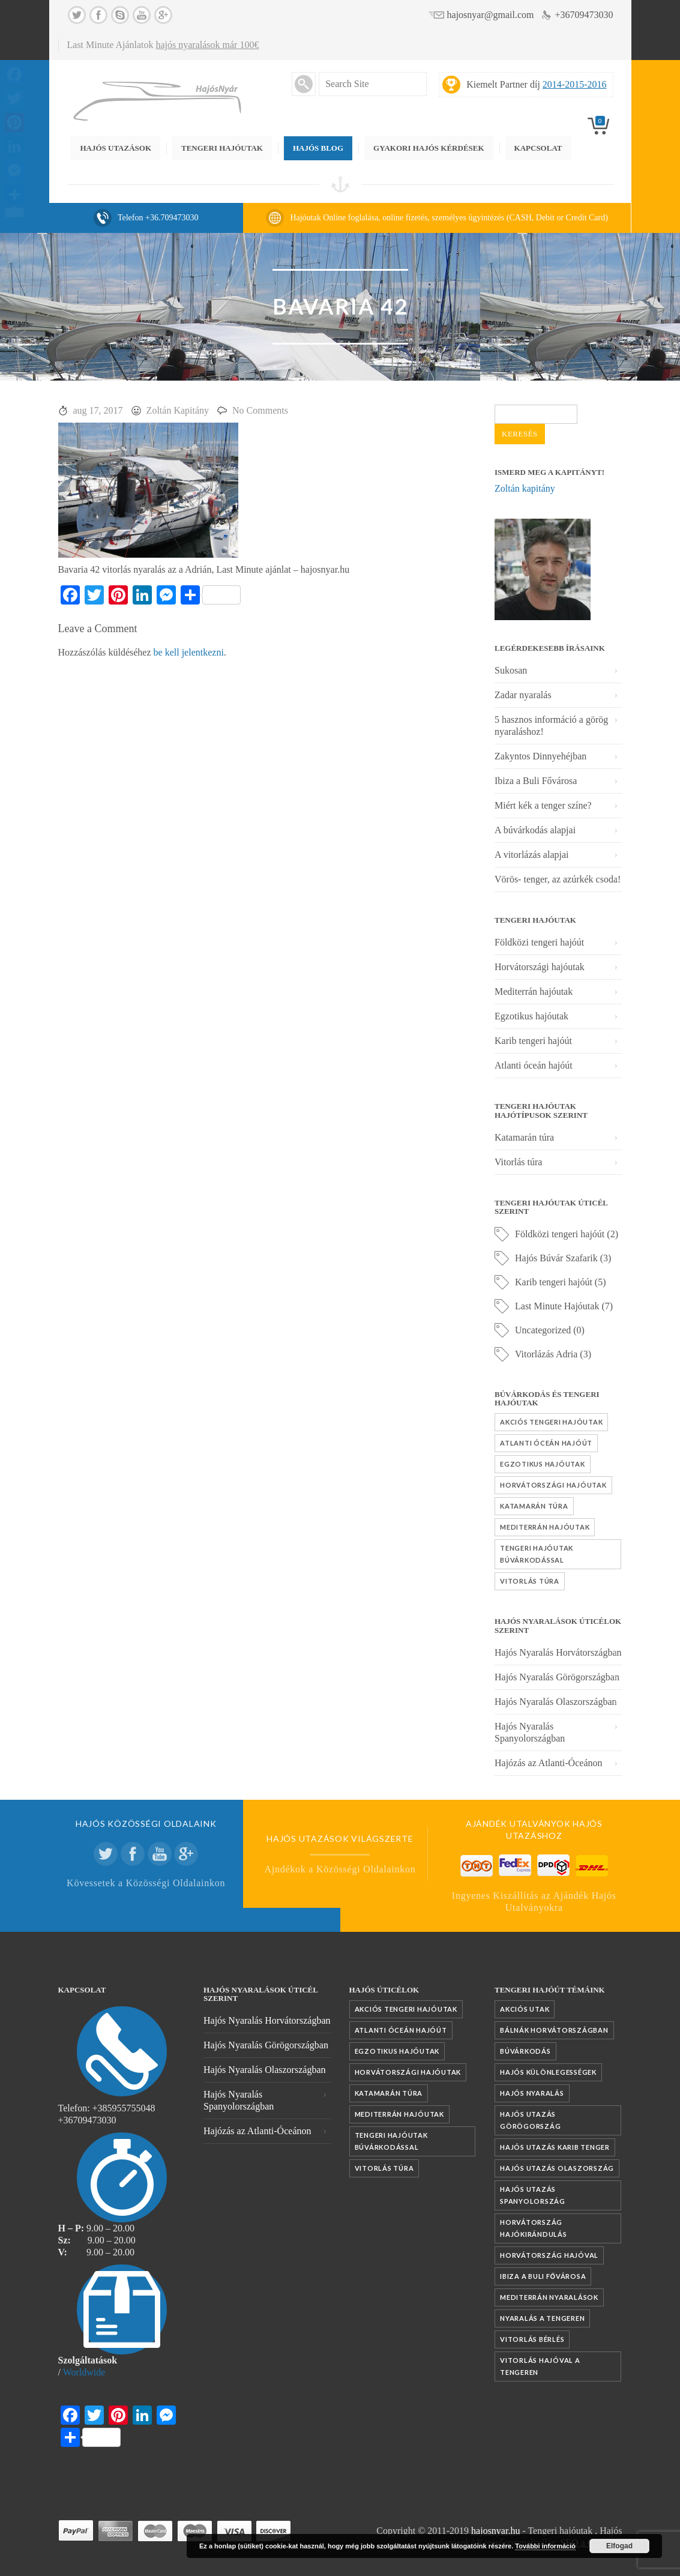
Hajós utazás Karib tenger (555, 2147)
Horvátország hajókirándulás (533, 2228)
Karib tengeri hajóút (533, 1041)
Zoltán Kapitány (177, 410)
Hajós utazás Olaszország (557, 2168)
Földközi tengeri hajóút (539, 942)
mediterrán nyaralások (549, 2297)
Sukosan (511, 670)
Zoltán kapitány (525, 488)
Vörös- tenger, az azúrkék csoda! (558, 879)
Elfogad (619, 2546)
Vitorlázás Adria (546, 1354)
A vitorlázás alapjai (532, 854)
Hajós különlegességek (548, 2072)
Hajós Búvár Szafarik (556, 1258)
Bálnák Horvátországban (554, 2030)
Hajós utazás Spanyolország (532, 2195)
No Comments (260, 410)
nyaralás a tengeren (542, 2318)
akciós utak (524, 2009)
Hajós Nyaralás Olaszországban (555, 1702)
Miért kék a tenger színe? (543, 805)
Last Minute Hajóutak (557, 1306)
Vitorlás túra (518, 1162)
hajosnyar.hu (495, 2531)
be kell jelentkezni (189, 652)
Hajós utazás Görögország (530, 2120)
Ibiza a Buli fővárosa (543, 2276)
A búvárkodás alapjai (535, 830)
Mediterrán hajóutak (534, 991)
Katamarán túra (524, 1137)
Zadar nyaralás (523, 695)
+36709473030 (584, 15)
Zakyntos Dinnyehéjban (540, 756)
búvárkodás (525, 2051)
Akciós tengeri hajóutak (551, 1422)
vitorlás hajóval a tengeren (540, 2366)
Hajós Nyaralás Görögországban (557, 1677)
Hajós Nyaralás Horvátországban (558, 1652)
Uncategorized (543, 1330)
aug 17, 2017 (98, 410)
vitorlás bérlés (532, 2339)
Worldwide (84, 2372)
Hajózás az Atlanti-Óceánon (548, 1763)
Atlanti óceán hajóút (534, 1065)
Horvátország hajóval (549, 2255)
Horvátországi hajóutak (540, 967)
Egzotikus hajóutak (531, 1016)
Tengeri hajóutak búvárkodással (536, 1554)
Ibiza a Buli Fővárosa (536, 781)
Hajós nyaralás (532, 2093)
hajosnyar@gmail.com (490, 15)
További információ (545, 2546)
